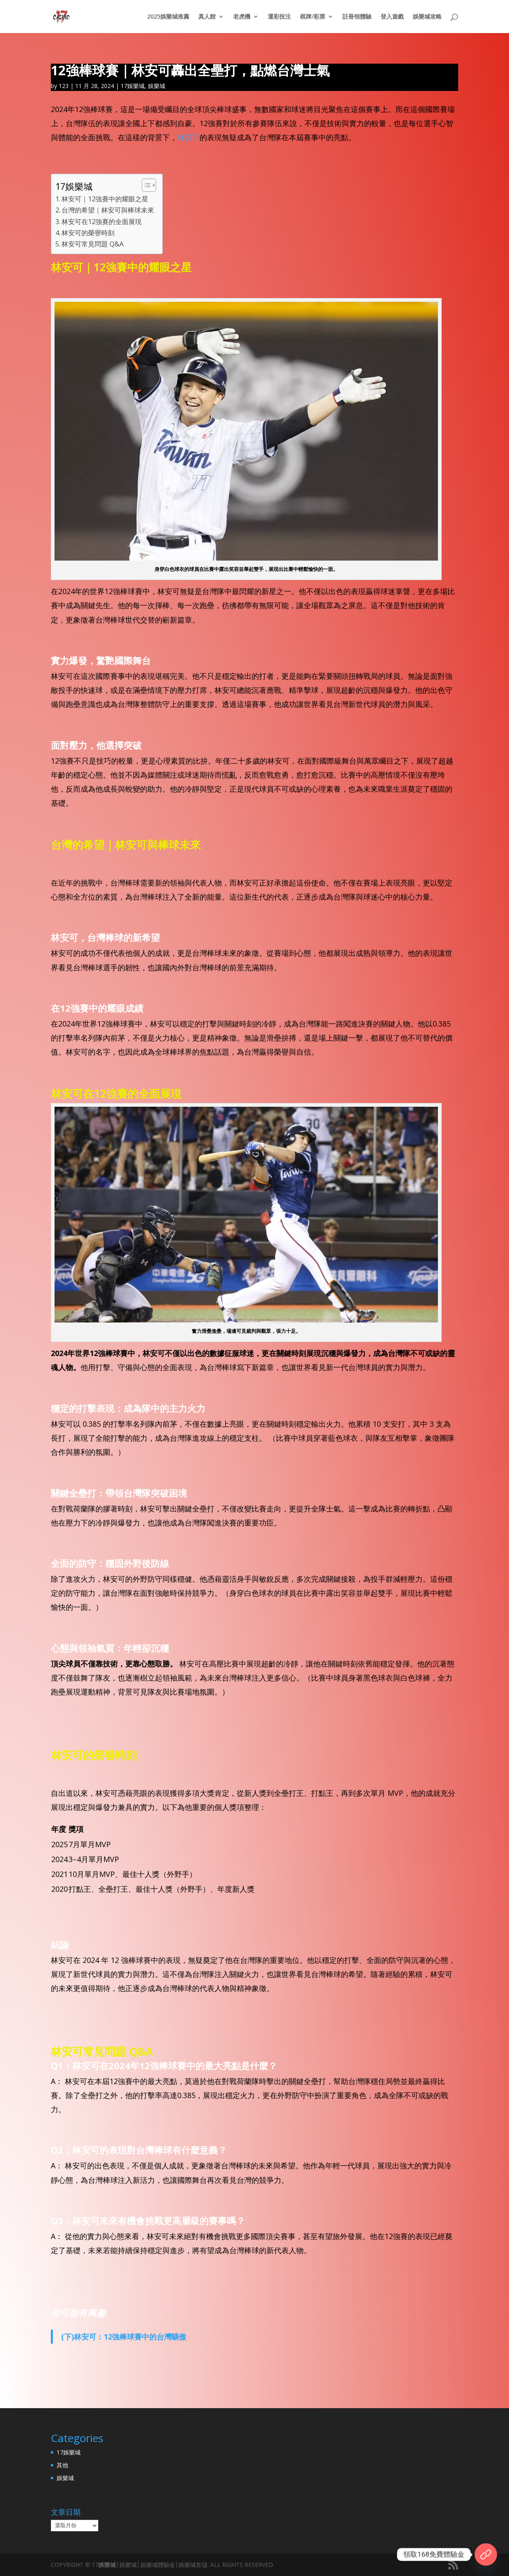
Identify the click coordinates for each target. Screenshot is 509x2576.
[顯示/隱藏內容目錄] (145, 185)
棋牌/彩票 (312, 17)
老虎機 (241, 17)
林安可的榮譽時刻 (88, 232)
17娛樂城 (133, 86)
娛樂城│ (108, 2565)
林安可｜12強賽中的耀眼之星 (105, 198)
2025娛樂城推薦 (168, 17)
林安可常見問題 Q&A (93, 243)
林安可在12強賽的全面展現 (102, 221)
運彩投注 (279, 17)
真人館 (207, 17)
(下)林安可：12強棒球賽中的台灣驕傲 (123, 2337)
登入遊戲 (392, 17)
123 (64, 86)
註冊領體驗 (357, 17)
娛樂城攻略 (427, 17)
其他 (62, 2465)
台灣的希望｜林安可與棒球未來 (108, 210)
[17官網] (486, 2554)
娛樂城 (156, 86)
